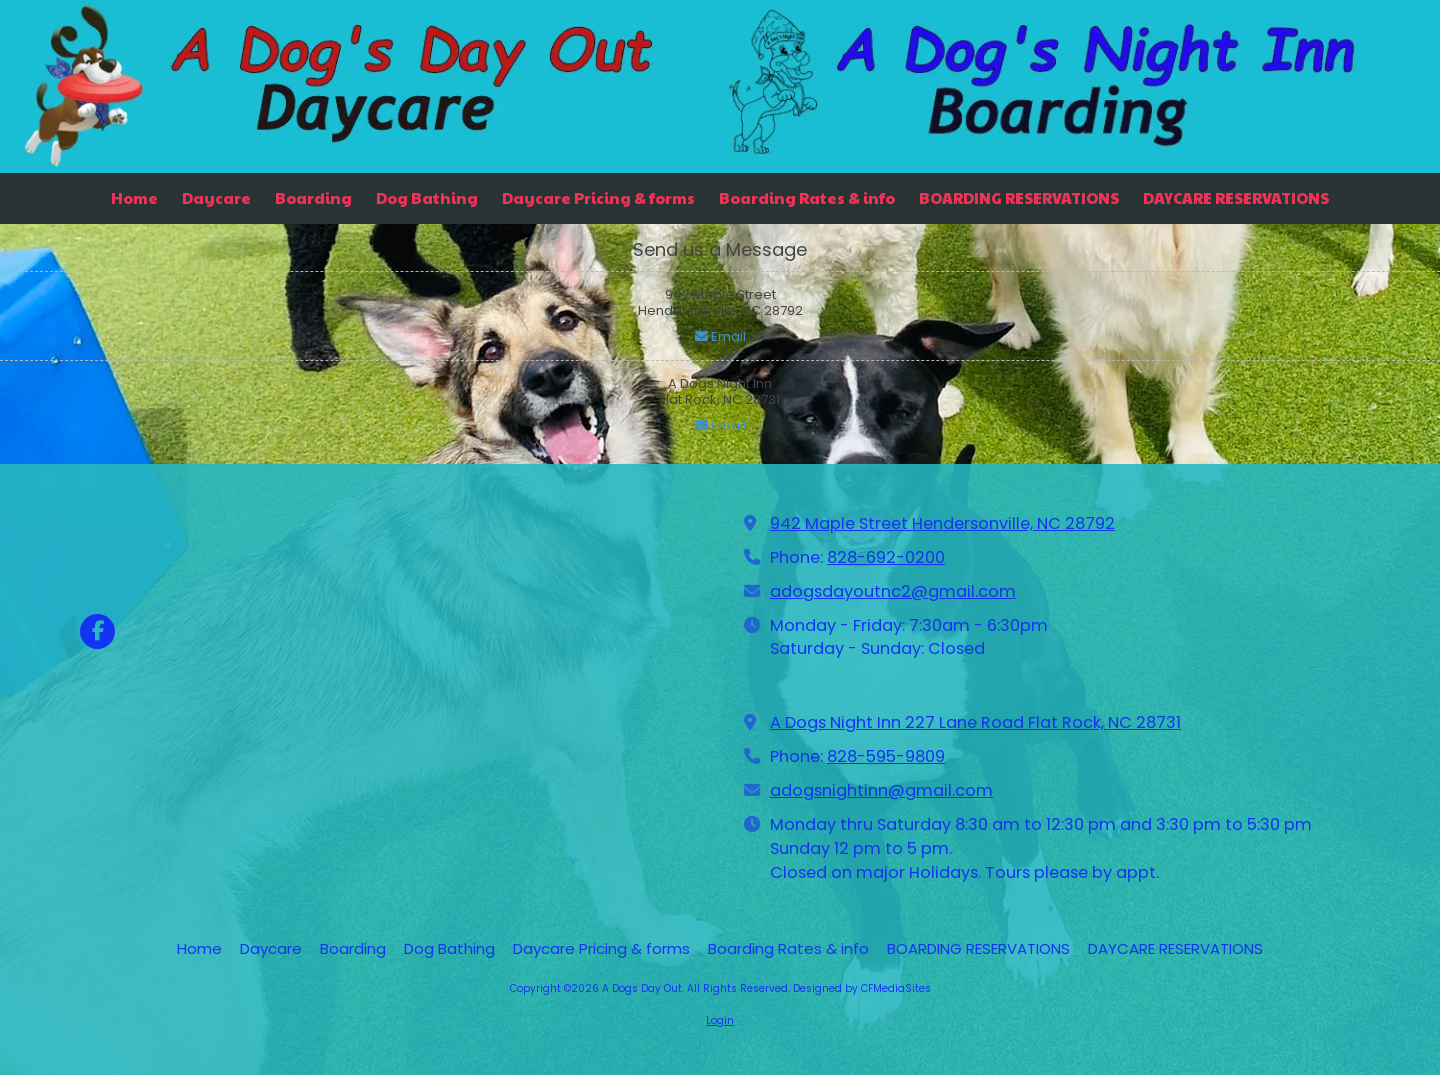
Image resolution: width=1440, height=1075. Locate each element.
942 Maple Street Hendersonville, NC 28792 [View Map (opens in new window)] (942, 523)
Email (720, 336)
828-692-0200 (886, 557)
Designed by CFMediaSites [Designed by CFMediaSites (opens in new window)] (862, 988)
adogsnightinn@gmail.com (881, 790)
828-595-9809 (886, 756)
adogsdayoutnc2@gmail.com (893, 591)
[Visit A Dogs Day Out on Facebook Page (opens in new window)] (97, 631)
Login (720, 1020)
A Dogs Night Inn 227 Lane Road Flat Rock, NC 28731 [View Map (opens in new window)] (975, 722)
